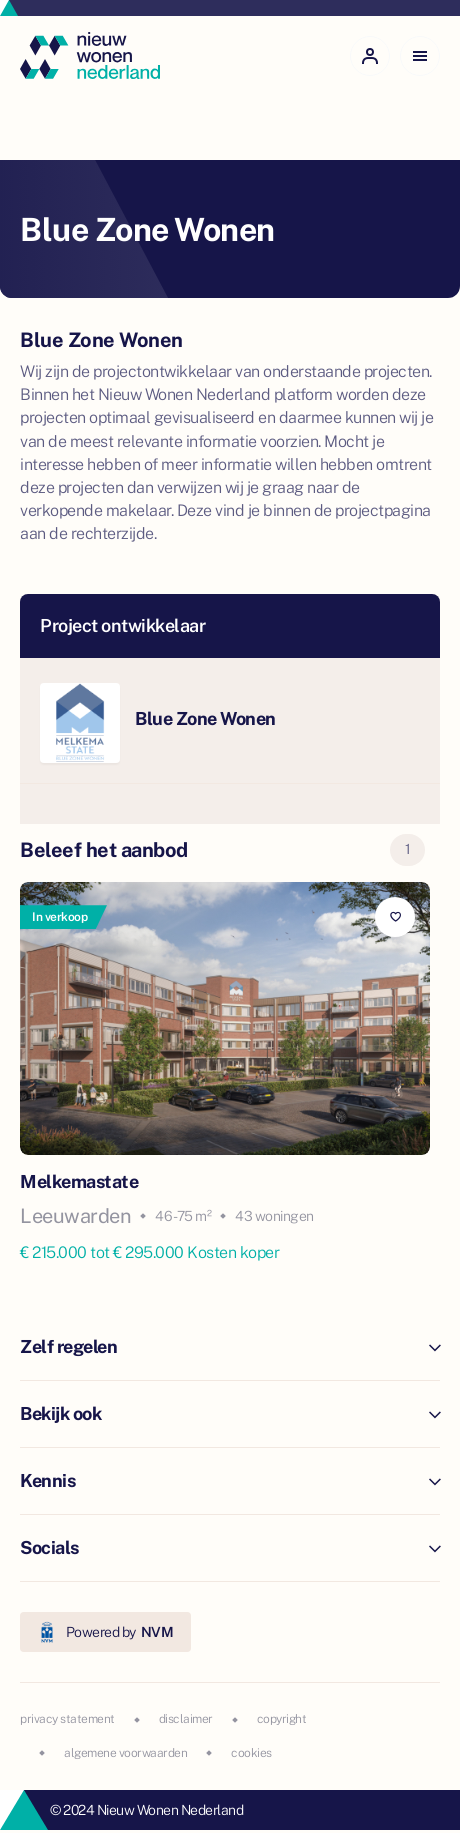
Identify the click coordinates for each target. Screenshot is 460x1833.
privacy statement (67, 1719)
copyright (282, 1719)
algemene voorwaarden (125, 1753)
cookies (251, 1753)
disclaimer (186, 1719)
